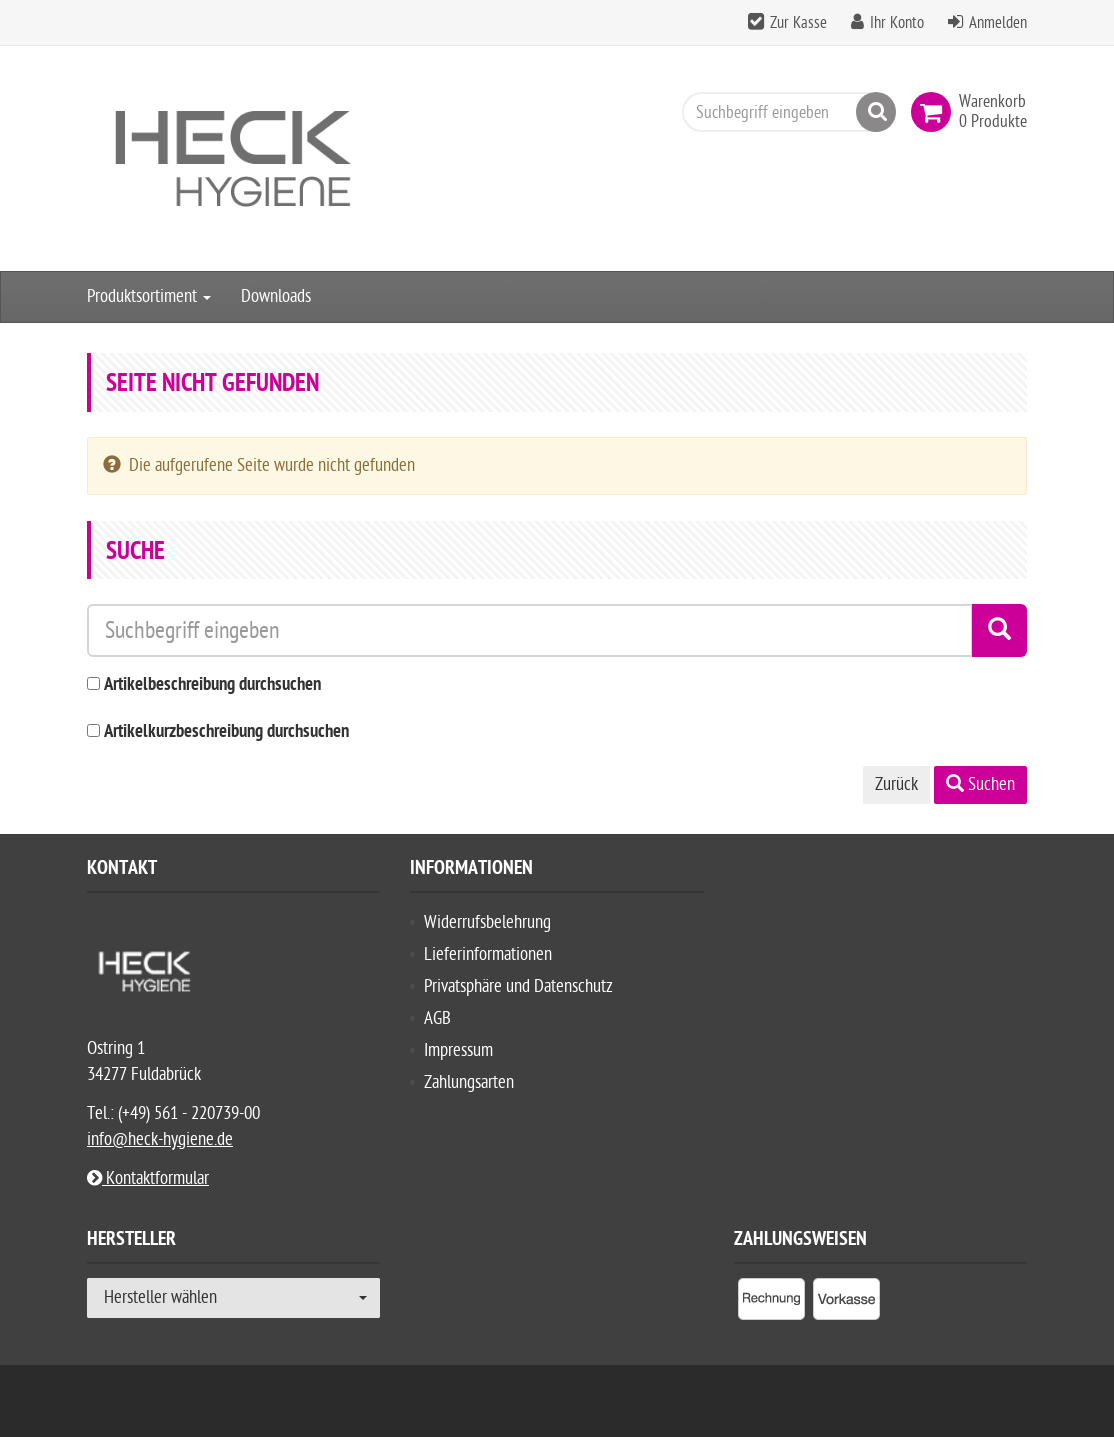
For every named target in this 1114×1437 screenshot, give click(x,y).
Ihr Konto (897, 23)
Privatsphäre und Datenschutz (518, 986)
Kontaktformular (148, 1178)
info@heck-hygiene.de (160, 1139)
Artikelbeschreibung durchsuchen (212, 685)
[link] (935, 112)
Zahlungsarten (469, 1082)
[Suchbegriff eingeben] (784, 112)
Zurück (896, 784)
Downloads (276, 296)
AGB (437, 1018)
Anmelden (998, 23)
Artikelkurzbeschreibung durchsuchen (226, 732)
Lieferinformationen (488, 954)
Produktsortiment (149, 296)
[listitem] (771, 1303)
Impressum (458, 1050)
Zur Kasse (798, 23)
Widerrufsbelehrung (487, 922)
